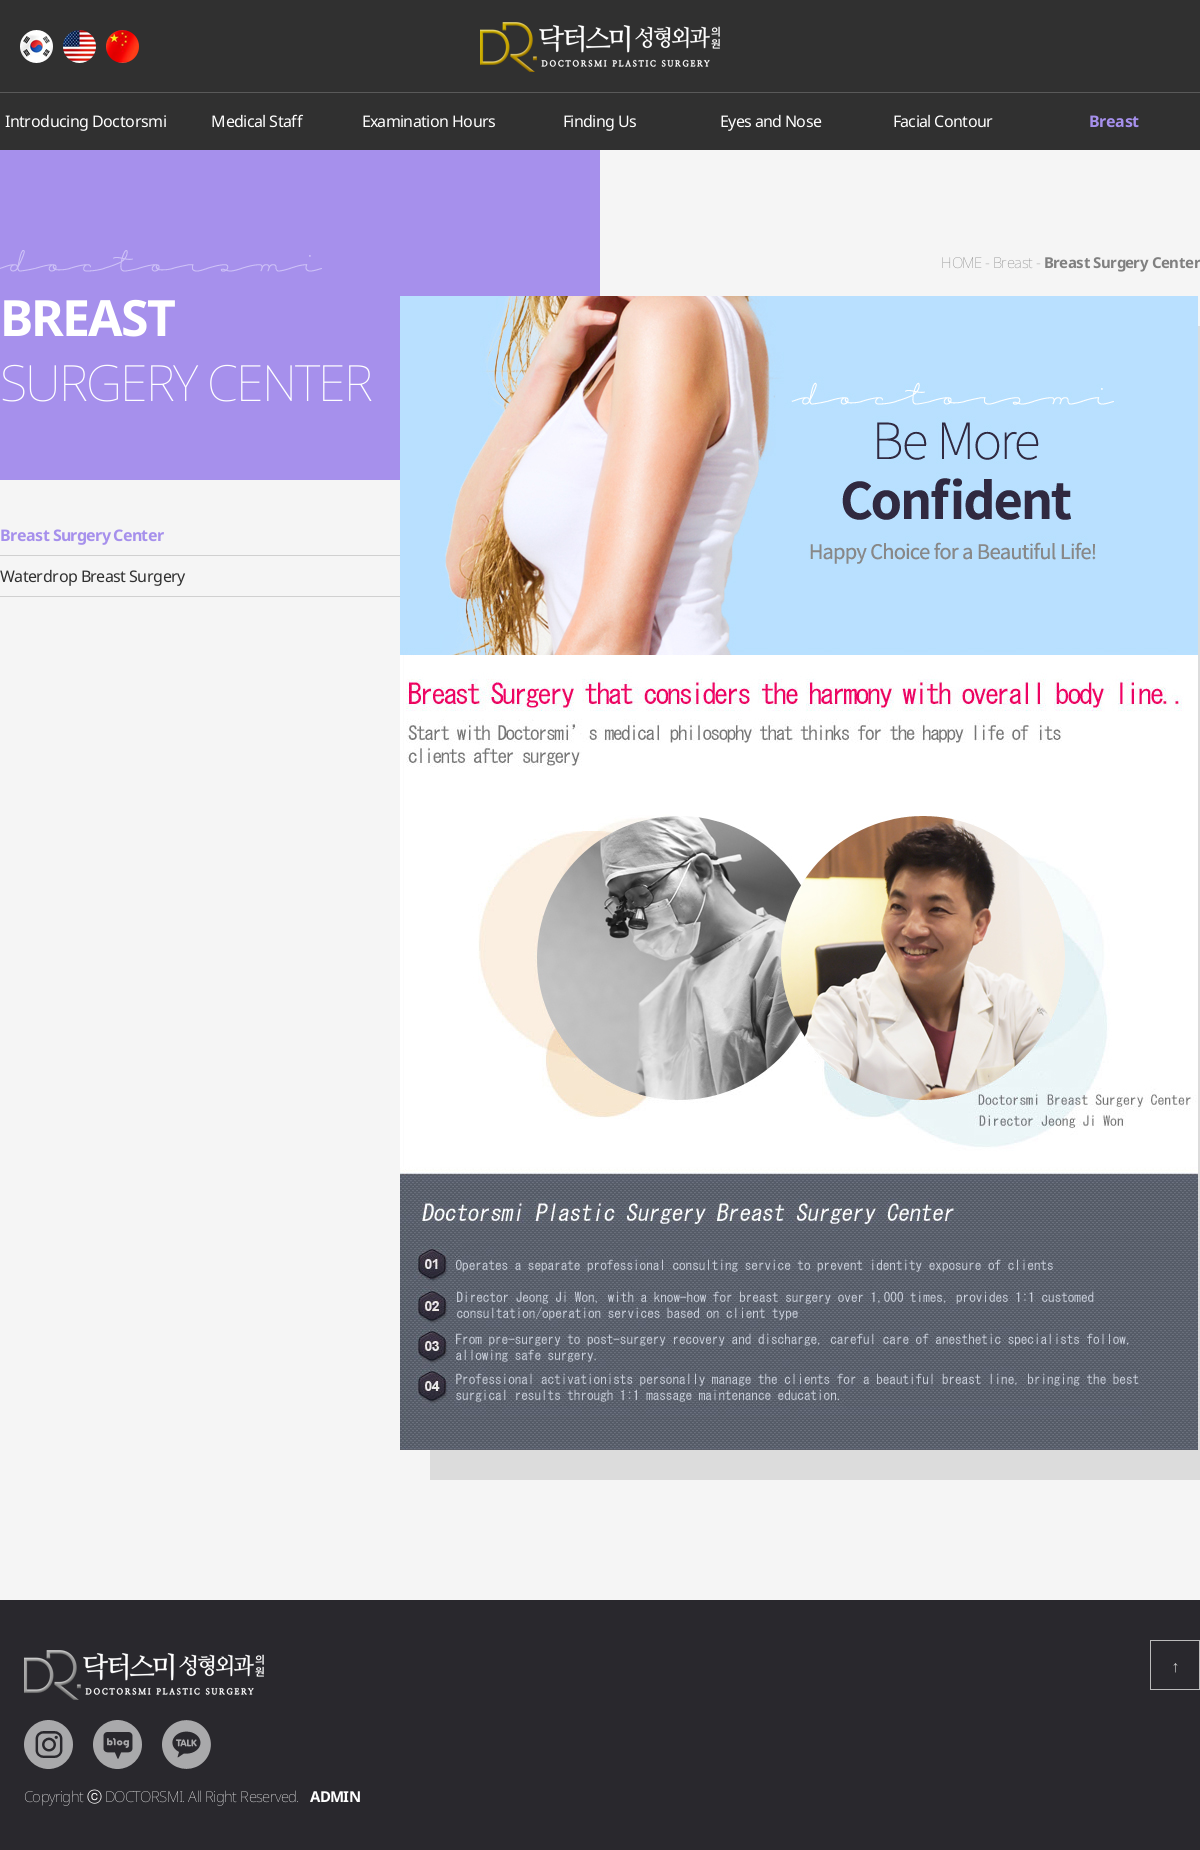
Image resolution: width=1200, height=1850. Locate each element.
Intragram (48, 1744)
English (79, 46)
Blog (117, 1744)
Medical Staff (257, 121)
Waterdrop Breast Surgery (92, 576)
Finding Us (600, 121)
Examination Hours (428, 121)
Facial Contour (942, 121)
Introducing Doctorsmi (85, 121)
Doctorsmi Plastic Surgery (600, 47)
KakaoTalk (186, 1744)
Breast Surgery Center (82, 535)
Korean (36, 46)
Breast (1113, 121)
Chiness (122, 46)
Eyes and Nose (771, 121)
